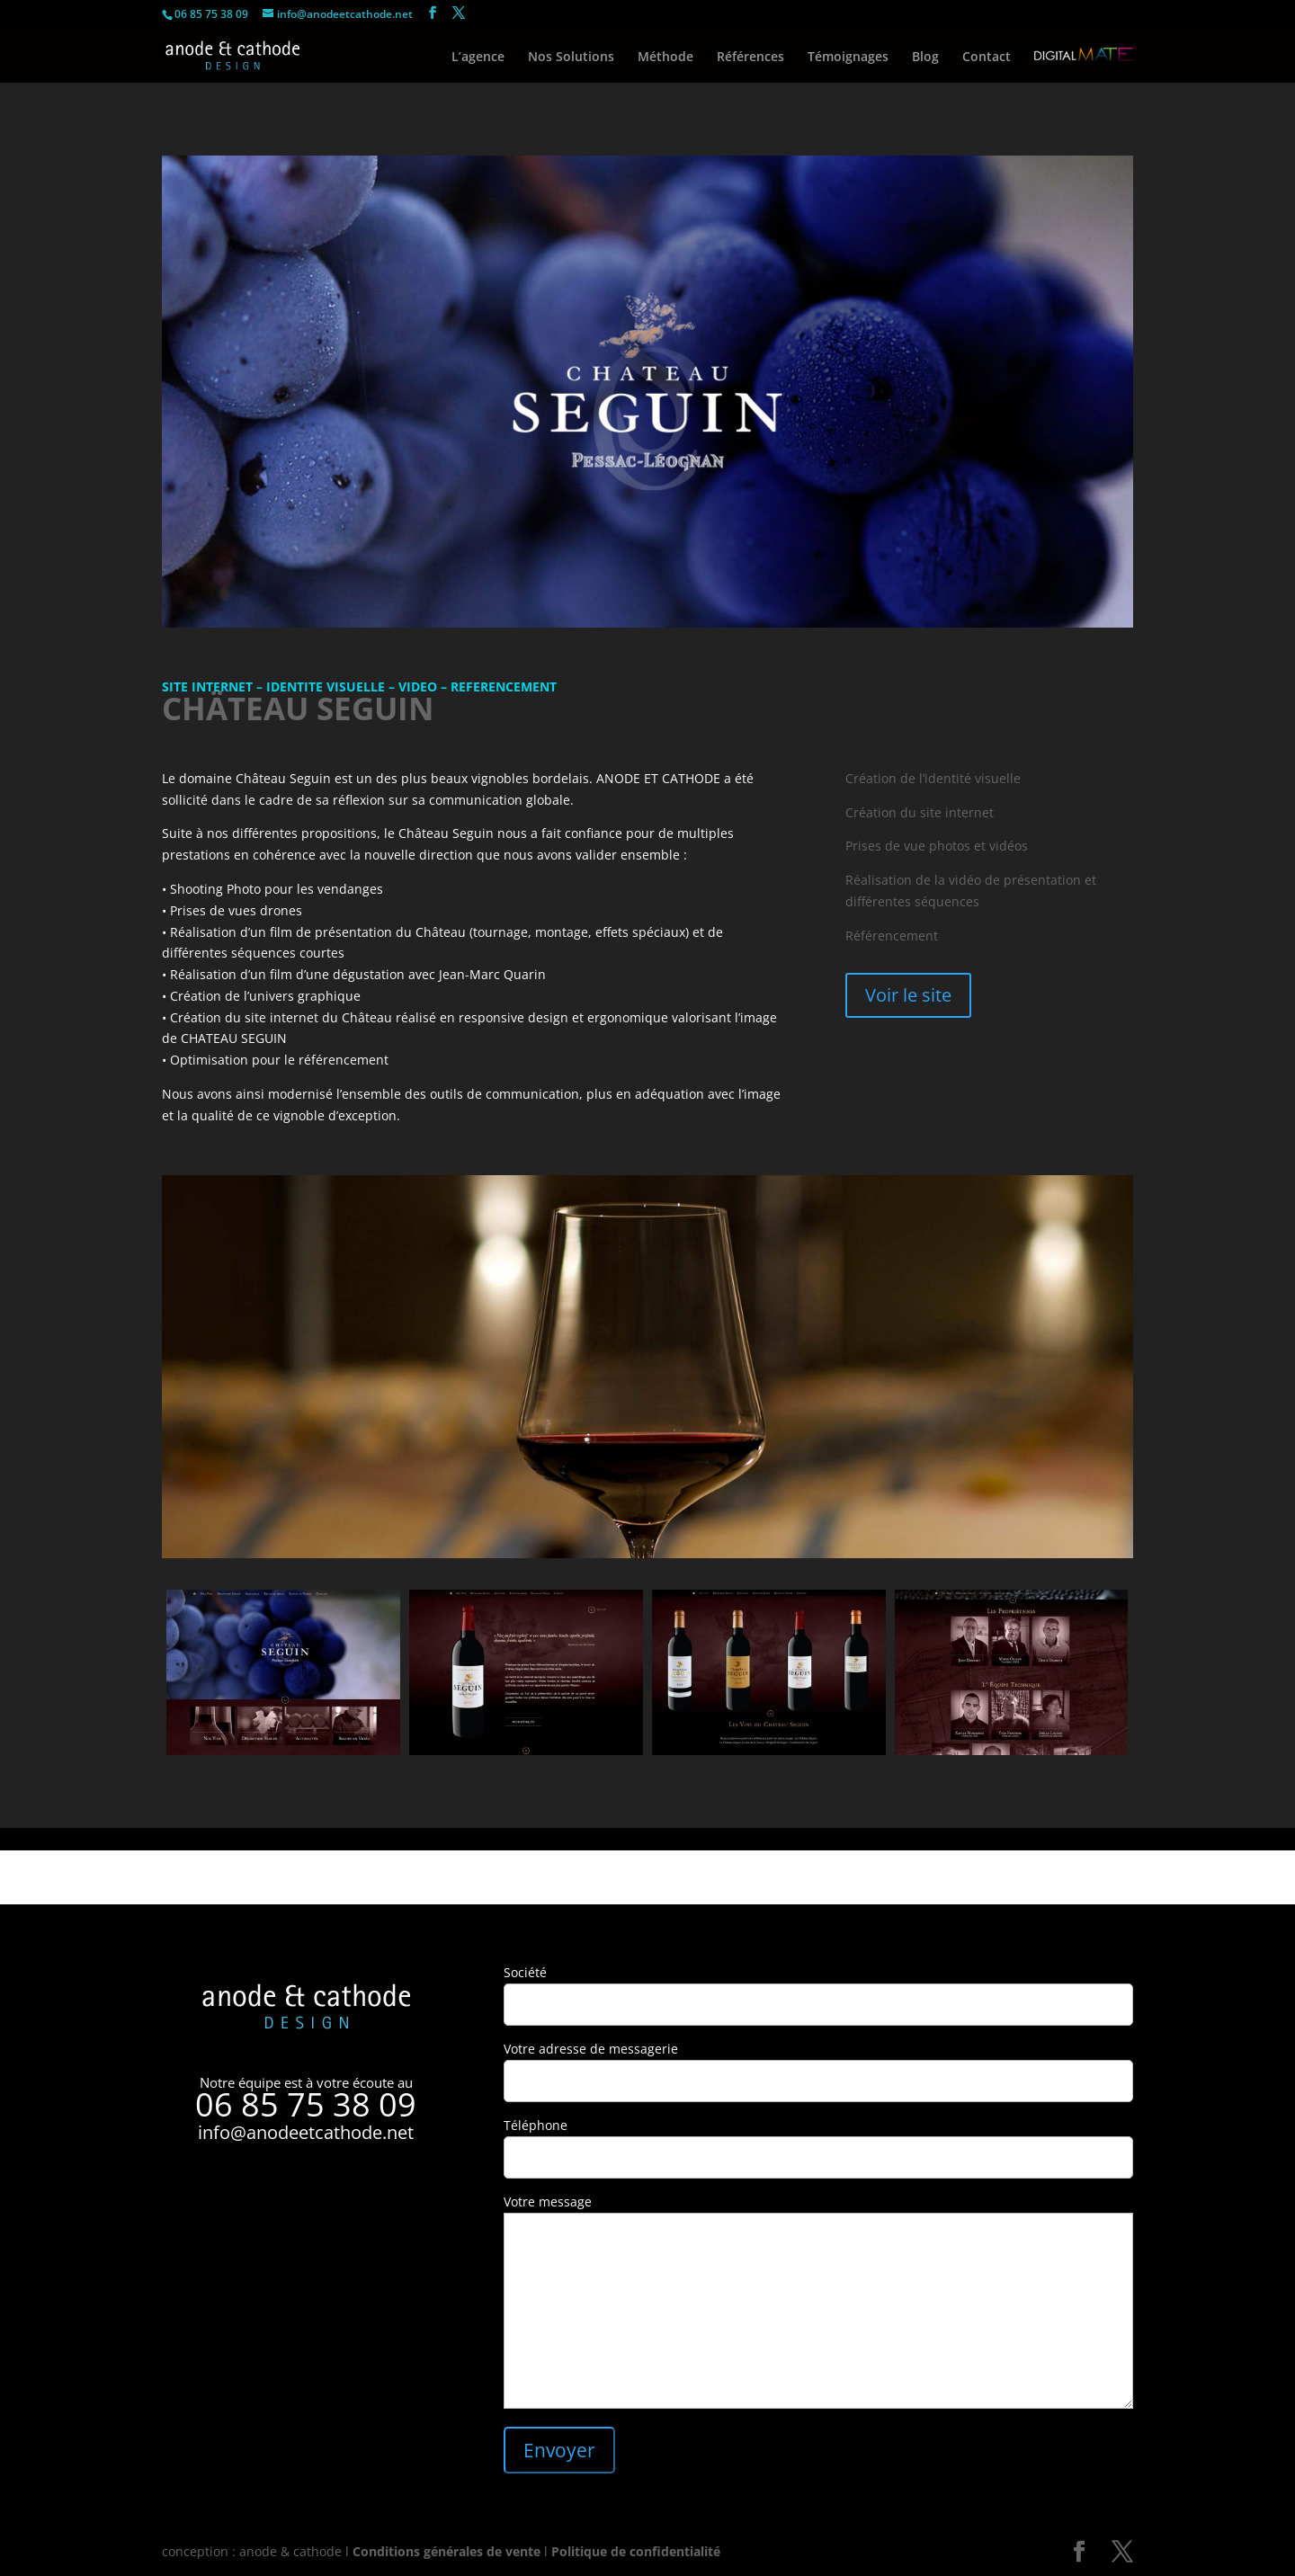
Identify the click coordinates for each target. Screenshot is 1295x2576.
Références (750, 57)
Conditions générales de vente (446, 2551)
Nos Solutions (571, 57)
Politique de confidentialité (635, 2551)
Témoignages (848, 57)
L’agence (478, 57)
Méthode (665, 57)
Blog (925, 57)
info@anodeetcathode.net (306, 2132)
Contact (986, 57)
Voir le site (908, 995)
